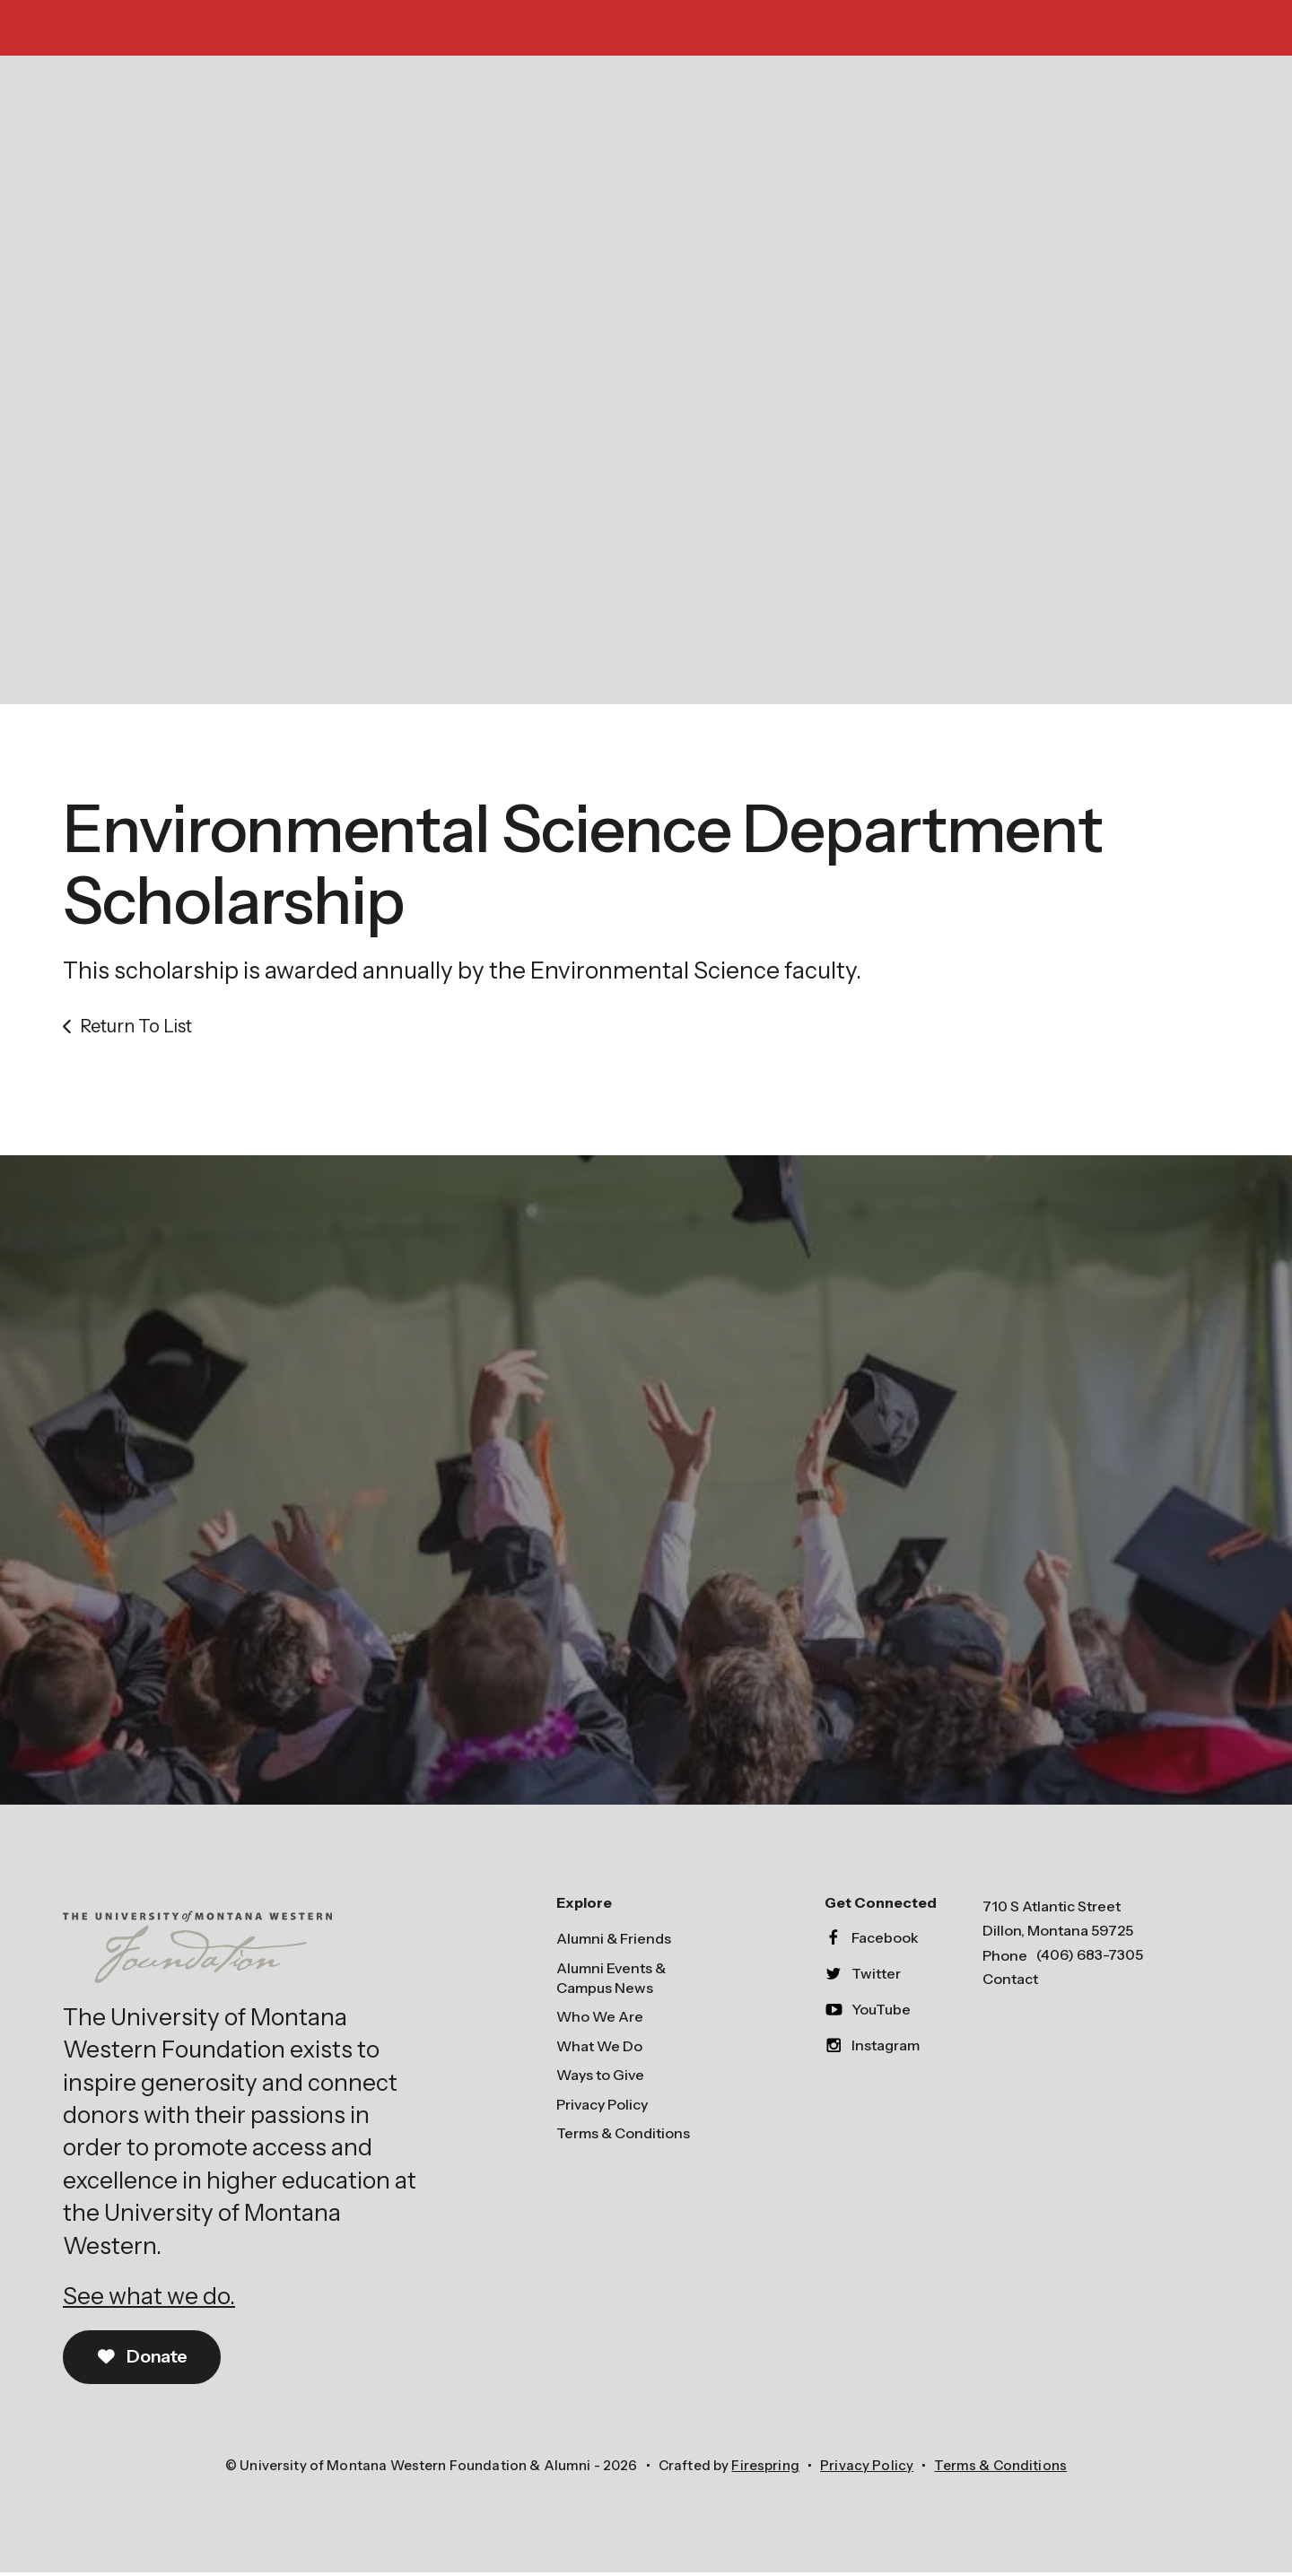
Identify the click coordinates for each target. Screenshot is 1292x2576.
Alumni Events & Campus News (611, 1980)
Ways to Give (600, 2077)
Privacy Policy (602, 2107)
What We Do (599, 2049)
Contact (1010, 1982)
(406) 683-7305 (1089, 1957)
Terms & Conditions (623, 2136)
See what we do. (149, 2298)
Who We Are (599, 2020)
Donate (143, 2360)
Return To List (136, 1029)
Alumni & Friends (613, 1941)
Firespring (765, 2467)
